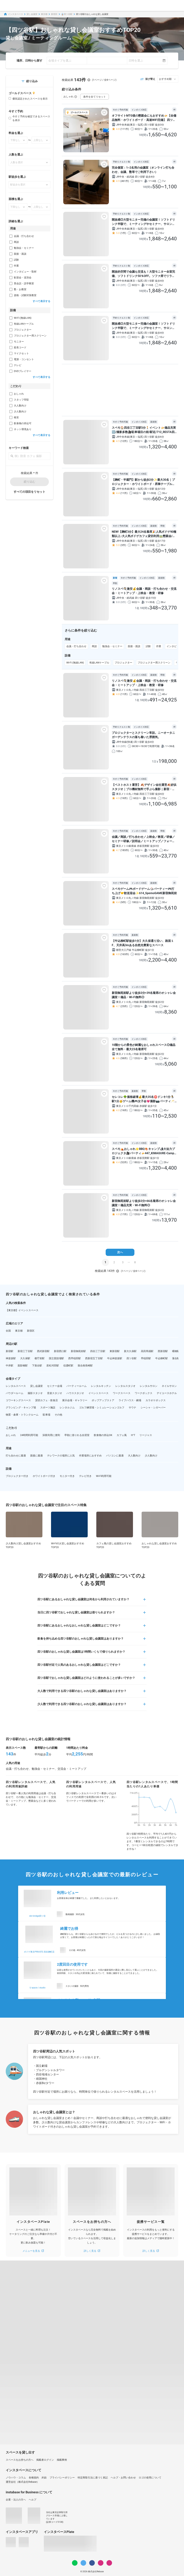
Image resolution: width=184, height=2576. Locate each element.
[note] (109, 2563)
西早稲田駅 (74, 1358)
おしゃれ (70, 96)
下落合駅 (37, 1365)
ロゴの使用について (150, 2477)
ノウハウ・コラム (16, 2477)
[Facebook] (92, 2563)
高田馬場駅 (147, 1351)
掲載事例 (62, 2459)
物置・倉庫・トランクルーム (22, 1414)
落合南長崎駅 (85, 1365)
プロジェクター (123, 662)
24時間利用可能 (29, 1435)
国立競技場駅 (56, 1358)
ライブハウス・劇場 (130, 1400)
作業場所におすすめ (90, 1455)
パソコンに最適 (115, 1455)
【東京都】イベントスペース (22, 1310)
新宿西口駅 (60, 1351)
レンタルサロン (148, 1385)
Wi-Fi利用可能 (103, 1476)
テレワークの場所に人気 (61, 1455)
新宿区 (54, 14)
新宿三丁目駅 (25, 1351)
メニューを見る (33, 2250)
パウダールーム (14, 1393)
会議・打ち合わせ (76, 646)
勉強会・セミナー (112, 646)
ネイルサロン (169, 1385)
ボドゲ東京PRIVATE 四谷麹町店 (39, 1952)
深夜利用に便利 (51, 1435)
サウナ (132, 1407)
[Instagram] (101, 2563)
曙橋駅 (176, 1351)
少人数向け (151, 1455)
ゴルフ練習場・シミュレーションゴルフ (101, 1407)
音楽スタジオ (54, 1393)
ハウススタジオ (75, 1393)
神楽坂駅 (11, 1358)
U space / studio (37, 1987)
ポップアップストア (103, 1400)
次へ (120, 1252)
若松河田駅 (52, 1365)
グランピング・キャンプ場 (21, 1407)
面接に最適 (36, 1455)
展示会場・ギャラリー (74, 1400)
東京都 (44, 14)
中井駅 (9, 1365)
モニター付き (67, 1476)
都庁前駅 (39, 1358)
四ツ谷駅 (131, 1358)
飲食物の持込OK (103, 1435)
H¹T (133, 1435)
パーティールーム (76, 1385)
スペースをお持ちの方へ (19, 2459)
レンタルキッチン (101, 1385)
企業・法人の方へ (16, 2499)
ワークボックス (143, 1393)
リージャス (145, 1435)
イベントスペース (98, 1393)
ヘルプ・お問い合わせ (123, 2477)
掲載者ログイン (45, 2459)
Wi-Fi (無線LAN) (75, 662)
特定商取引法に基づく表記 (93, 2477)
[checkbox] (11, 236)
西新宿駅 (163, 1351)
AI (174, 109)
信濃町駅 (68, 1365)
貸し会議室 (32, 14)
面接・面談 (134, 646)
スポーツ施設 (47, 1407)
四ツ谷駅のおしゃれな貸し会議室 (92, 14)
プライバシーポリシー (62, 2477)
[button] (92, 1601)
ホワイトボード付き (44, 1476)
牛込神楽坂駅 (114, 1358)
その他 (58, 1414)
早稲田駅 (146, 1358)
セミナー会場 (54, 1385)
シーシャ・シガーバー (153, 1407)
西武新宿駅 (43, 1351)
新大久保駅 (130, 1351)
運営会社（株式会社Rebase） (22, 2481)
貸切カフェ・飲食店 (46, 1400)
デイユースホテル (167, 1393)
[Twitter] (83, 2563)
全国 (8, 1330)
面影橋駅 (23, 1365)
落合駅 (176, 1358)
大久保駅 (25, 1358)
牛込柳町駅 (161, 1358)
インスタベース (13, 14)
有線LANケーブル (99, 662)
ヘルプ (32, 2499)
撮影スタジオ (35, 1393)
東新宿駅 (115, 1351)
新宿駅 (9, 1351)
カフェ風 (122, 1435)
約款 (44, 2477)
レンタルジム (67, 1407)
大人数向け (134, 1455)
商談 (94, 646)
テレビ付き (85, 1476)
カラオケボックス (156, 1400)
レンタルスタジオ (125, 1385)
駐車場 (46, 1414)
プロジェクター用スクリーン (154, 662)
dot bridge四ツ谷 (37, 1916)
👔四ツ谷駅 (66, 14)
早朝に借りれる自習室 (76, 1435)
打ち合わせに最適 (16, 1455)
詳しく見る (92, 2250)
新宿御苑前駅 (78, 1351)
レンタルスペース (16, 1385)
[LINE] (75, 2563)
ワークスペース (121, 1393)
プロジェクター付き (17, 1476)
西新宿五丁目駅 (94, 1358)
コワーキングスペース (18, 1400)
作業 (158, 646)
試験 (148, 646)
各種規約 (34, 2477)
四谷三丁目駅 (97, 1351)
